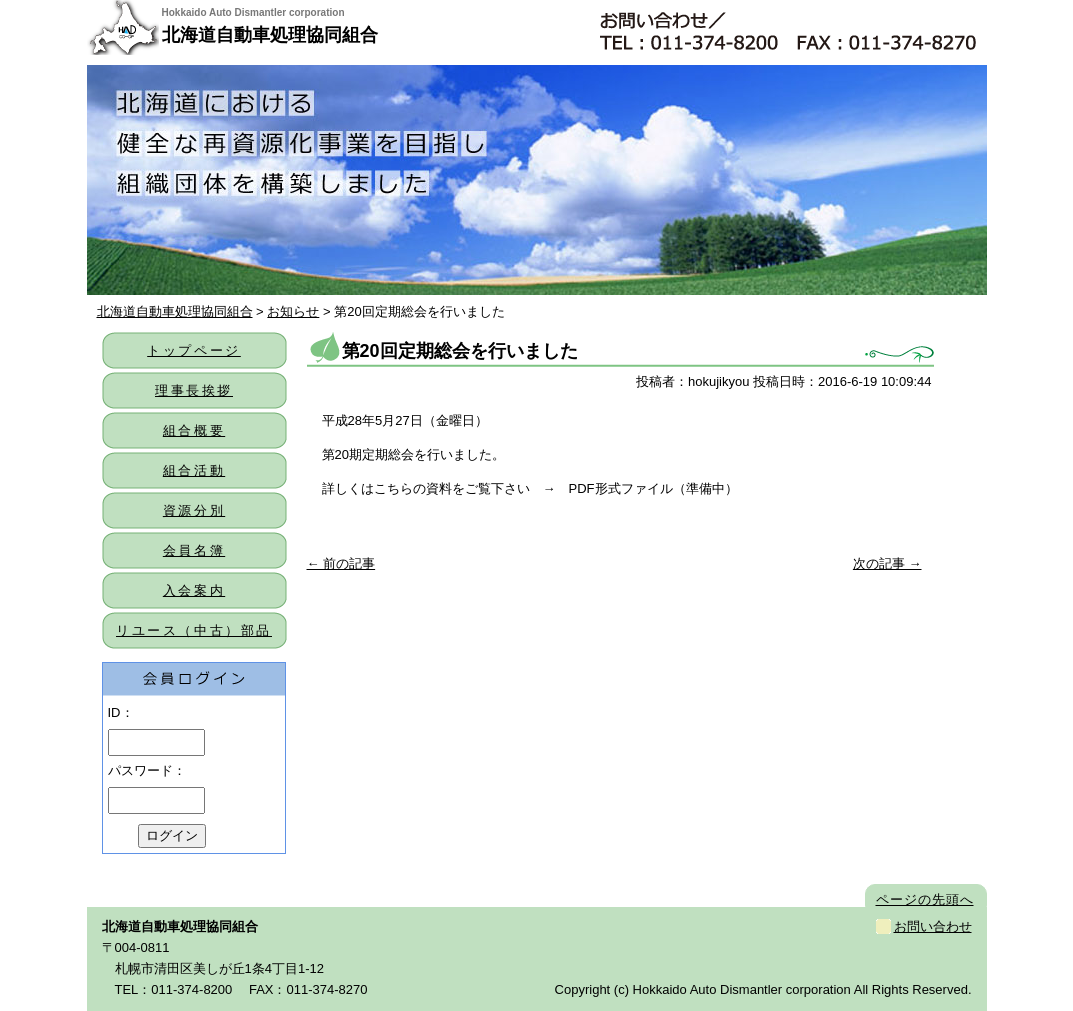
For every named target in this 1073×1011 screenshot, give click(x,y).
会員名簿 (194, 550)
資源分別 (194, 510)
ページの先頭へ (925, 899)
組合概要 (194, 430)
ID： (121, 712)
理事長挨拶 (194, 390)
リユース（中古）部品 (194, 630)
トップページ (194, 350)
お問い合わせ (933, 926)
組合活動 (194, 470)
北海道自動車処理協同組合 (270, 35)
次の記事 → (887, 563)
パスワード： (147, 770)
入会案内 (194, 590)
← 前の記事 (341, 563)
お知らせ (293, 311)
